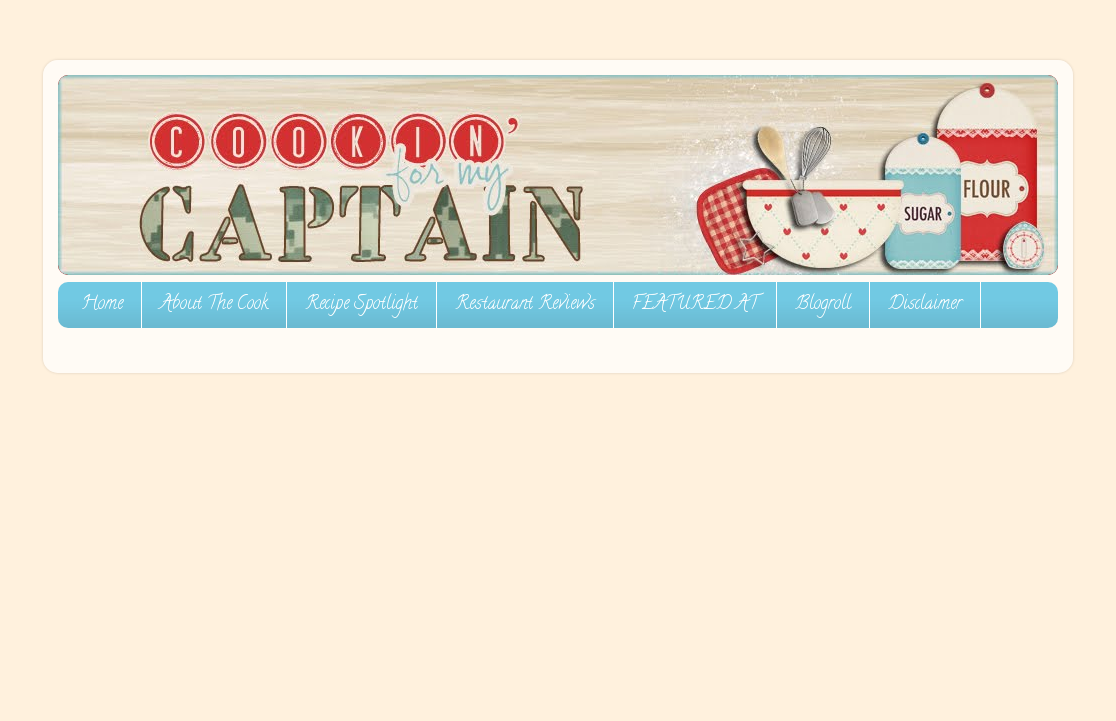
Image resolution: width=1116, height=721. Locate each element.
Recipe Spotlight (361, 305)
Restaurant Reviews (525, 305)
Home (102, 305)
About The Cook (214, 305)
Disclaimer (925, 305)
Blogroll (823, 305)
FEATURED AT (695, 305)
